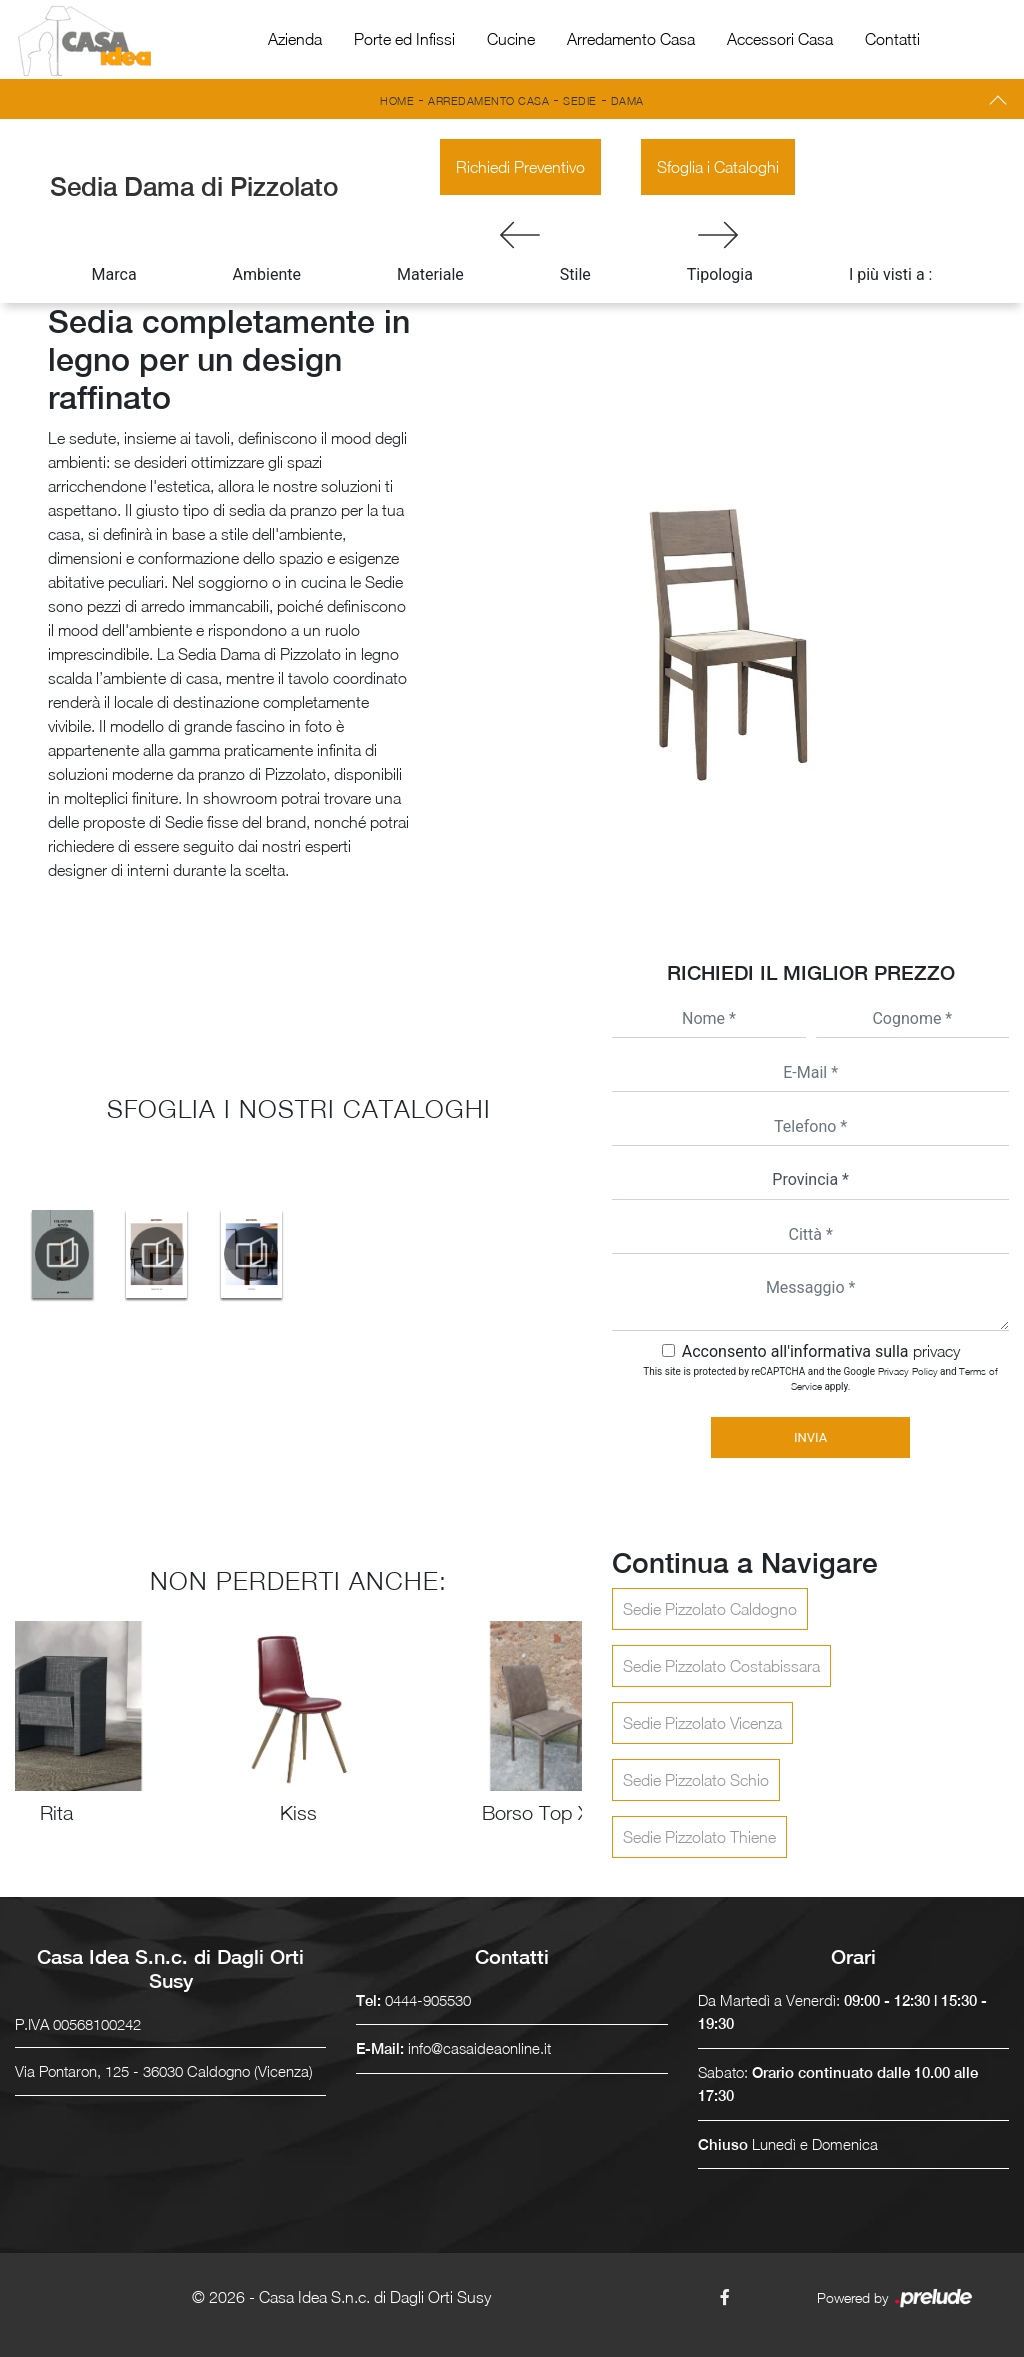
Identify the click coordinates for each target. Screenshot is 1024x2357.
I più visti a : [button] (891, 274)
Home (397, 100)
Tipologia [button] (720, 274)
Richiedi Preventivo (520, 167)
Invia (810, 1437)
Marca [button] (114, 274)
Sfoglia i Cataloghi (718, 167)
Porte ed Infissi (404, 39)
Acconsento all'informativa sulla (821, 1351)
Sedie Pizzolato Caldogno (710, 1609)
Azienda (295, 39)
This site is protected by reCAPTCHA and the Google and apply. (820, 1378)
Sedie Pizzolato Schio (696, 1780)
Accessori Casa (780, 39)
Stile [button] (575, 274)
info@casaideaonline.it (479, 2048)
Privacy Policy (908, 1371)
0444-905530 (428, 2000)
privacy (936, 1351)
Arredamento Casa (631, 39)
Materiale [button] (430, 274)
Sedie (580, 100)
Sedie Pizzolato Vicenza (702, 1723)
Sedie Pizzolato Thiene (699, 1837)
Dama (627, 100)
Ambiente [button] (267, 274)
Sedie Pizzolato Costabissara (721, 1666)
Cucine (511, 39)
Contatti (892, 39)
